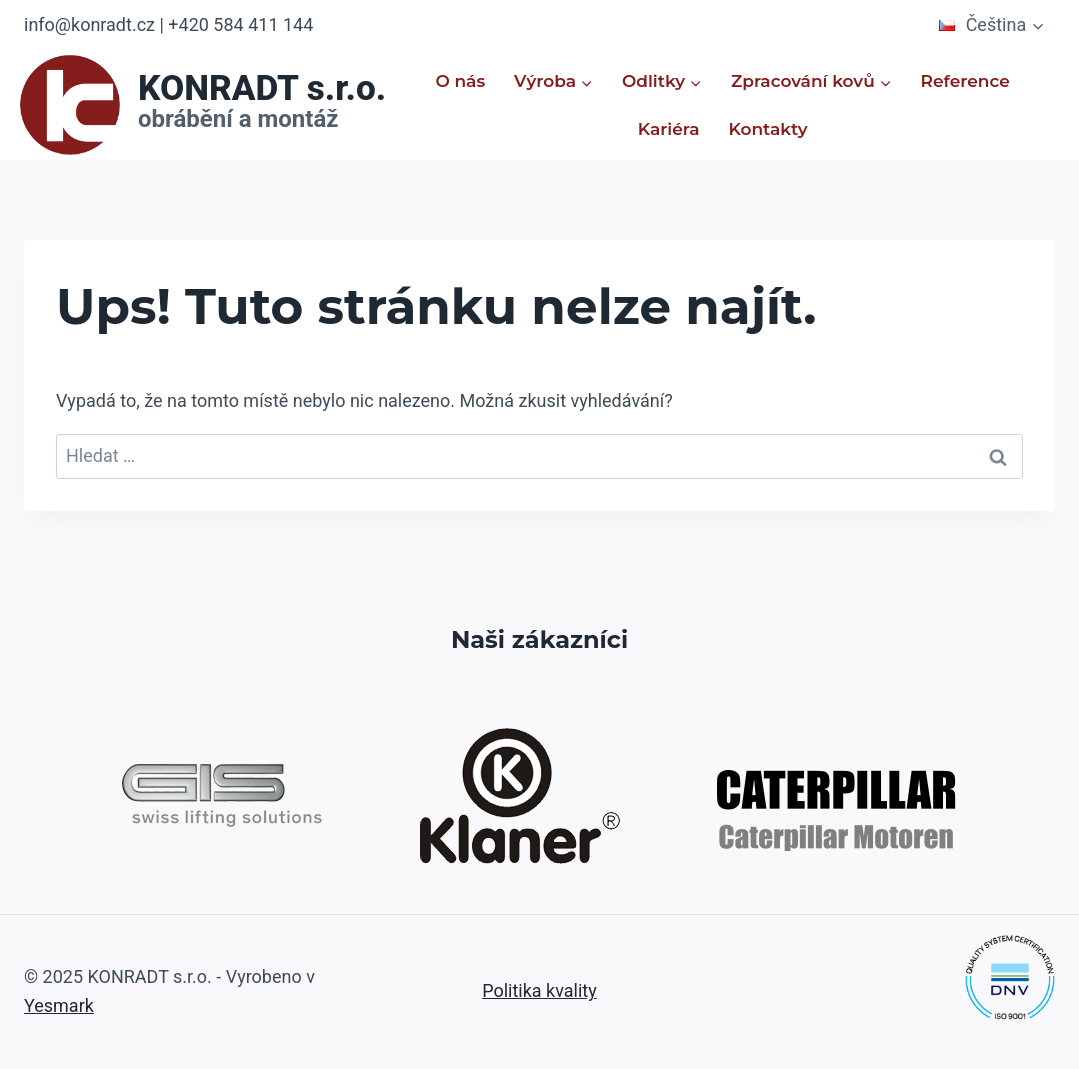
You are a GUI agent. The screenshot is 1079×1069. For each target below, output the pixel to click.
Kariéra (669, 129)
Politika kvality (539, 990)
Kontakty (767, 129)
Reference (965, 81)
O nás (460, 81)
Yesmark (59, 1005)
